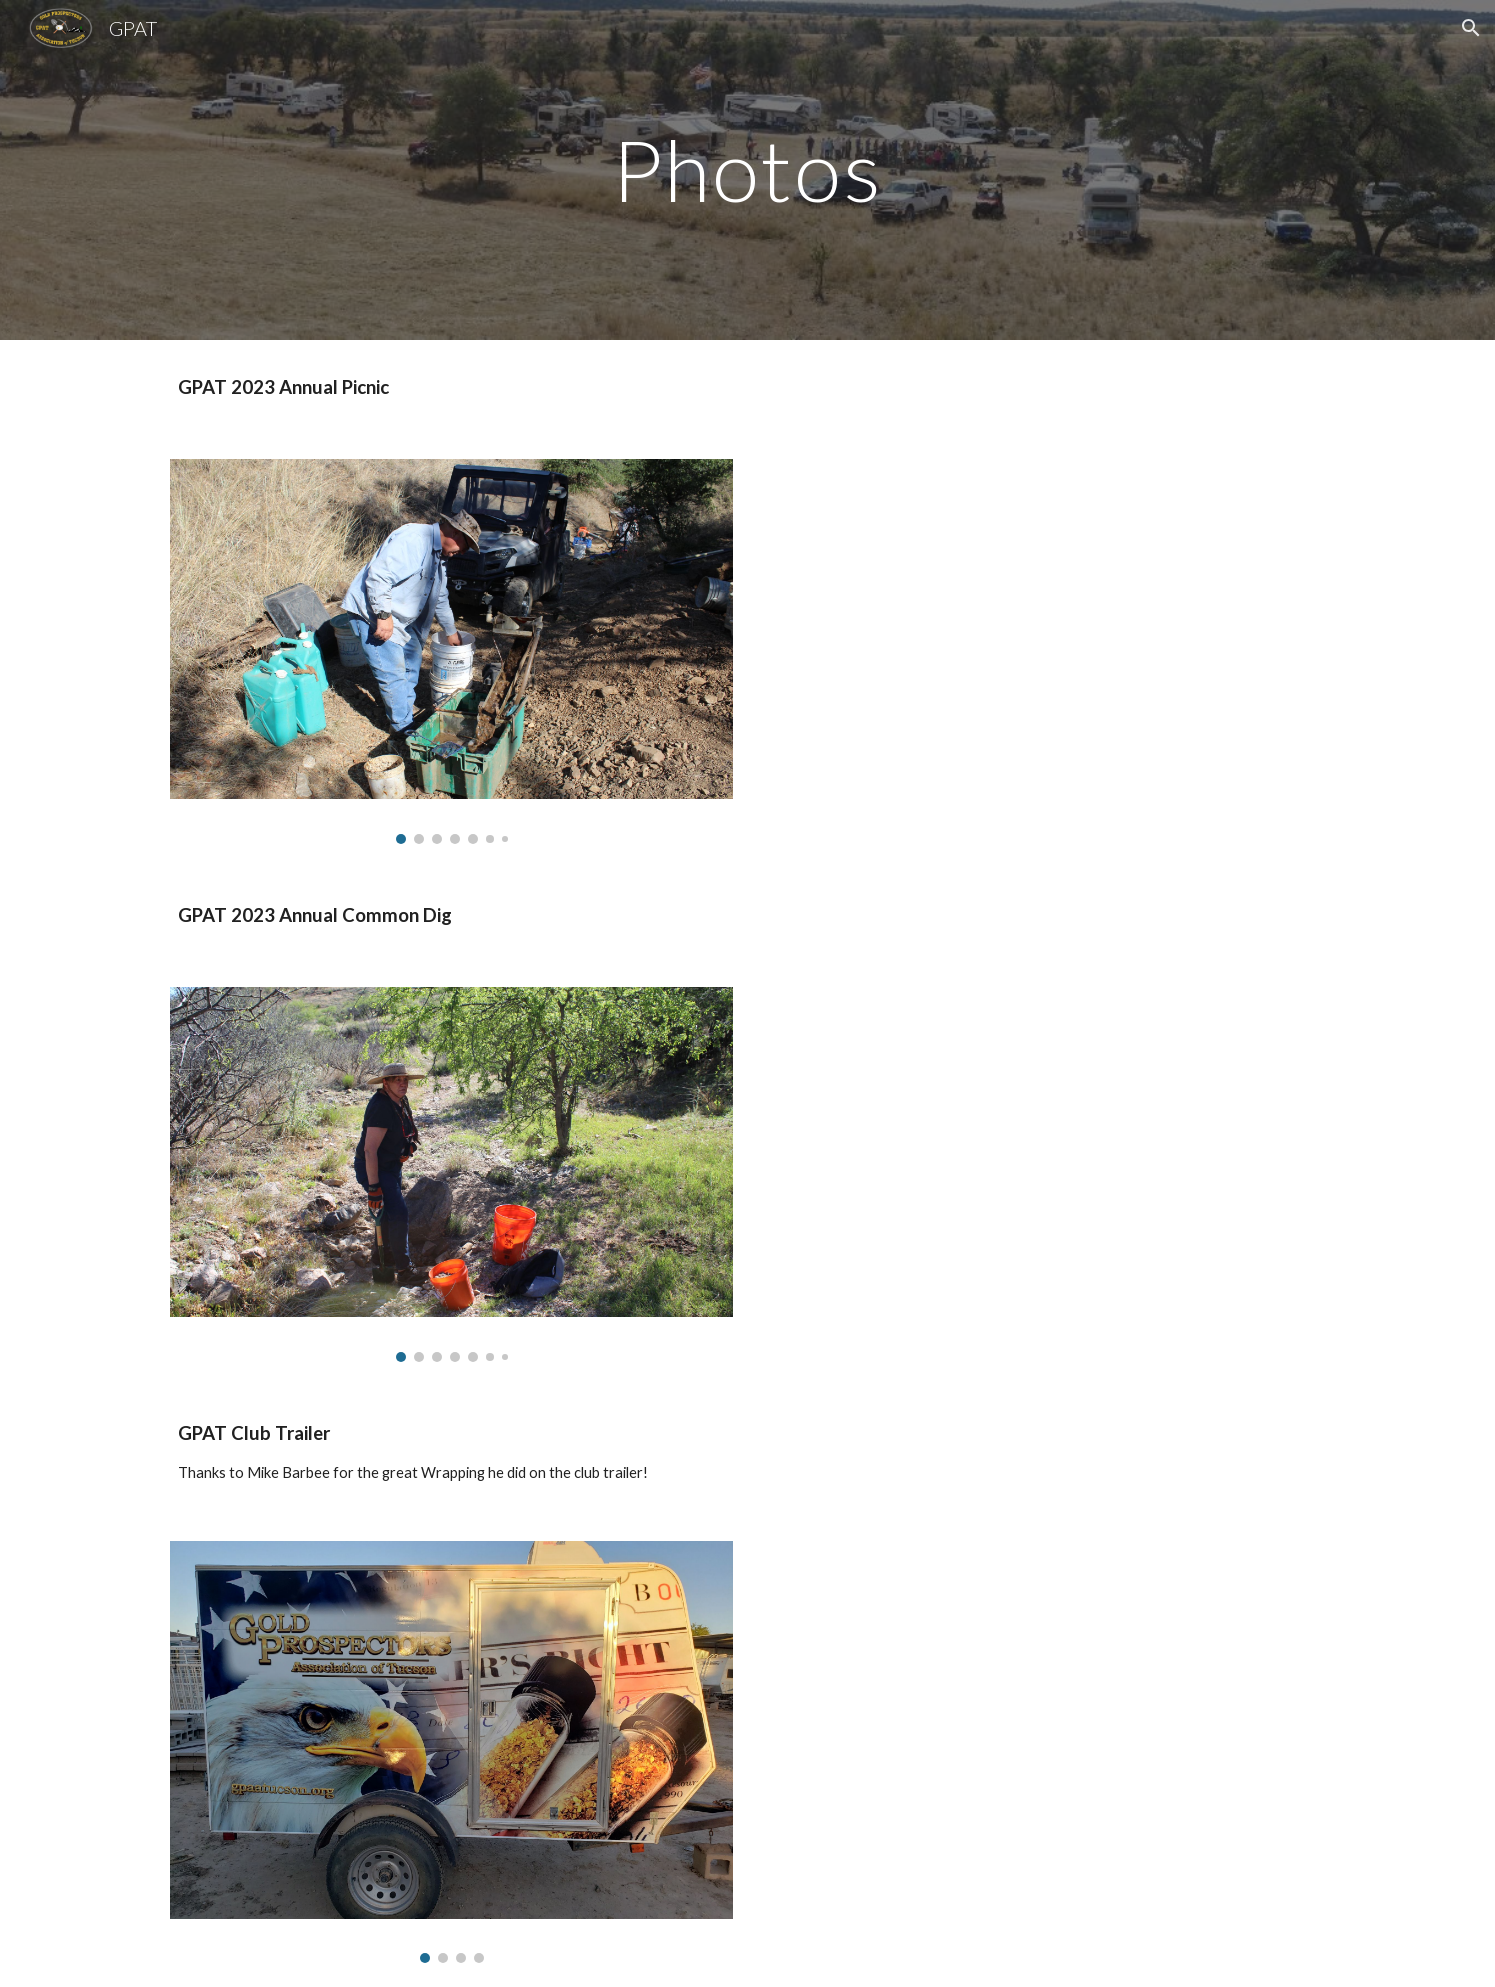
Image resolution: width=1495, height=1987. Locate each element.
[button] (1471, 28)
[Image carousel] (451, 651)
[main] (748, 169)
